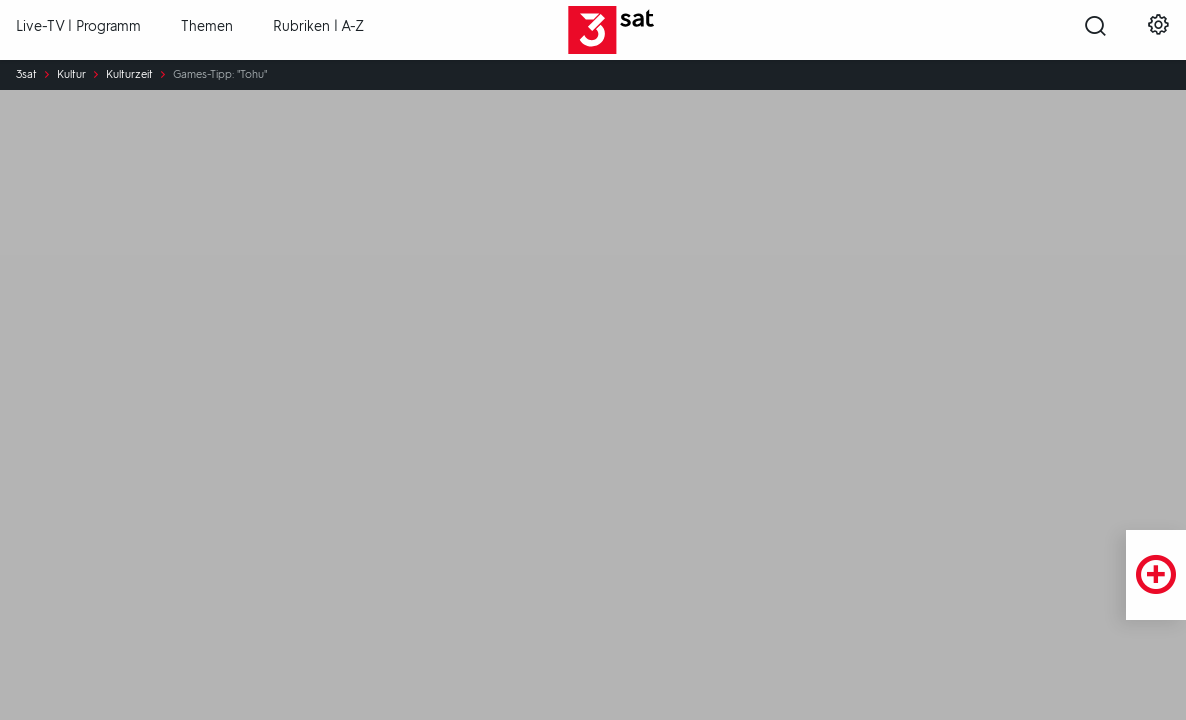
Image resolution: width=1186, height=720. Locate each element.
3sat (26, 75)
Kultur (71, 75)
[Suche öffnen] (1095, 31)
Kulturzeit (129, 75)
